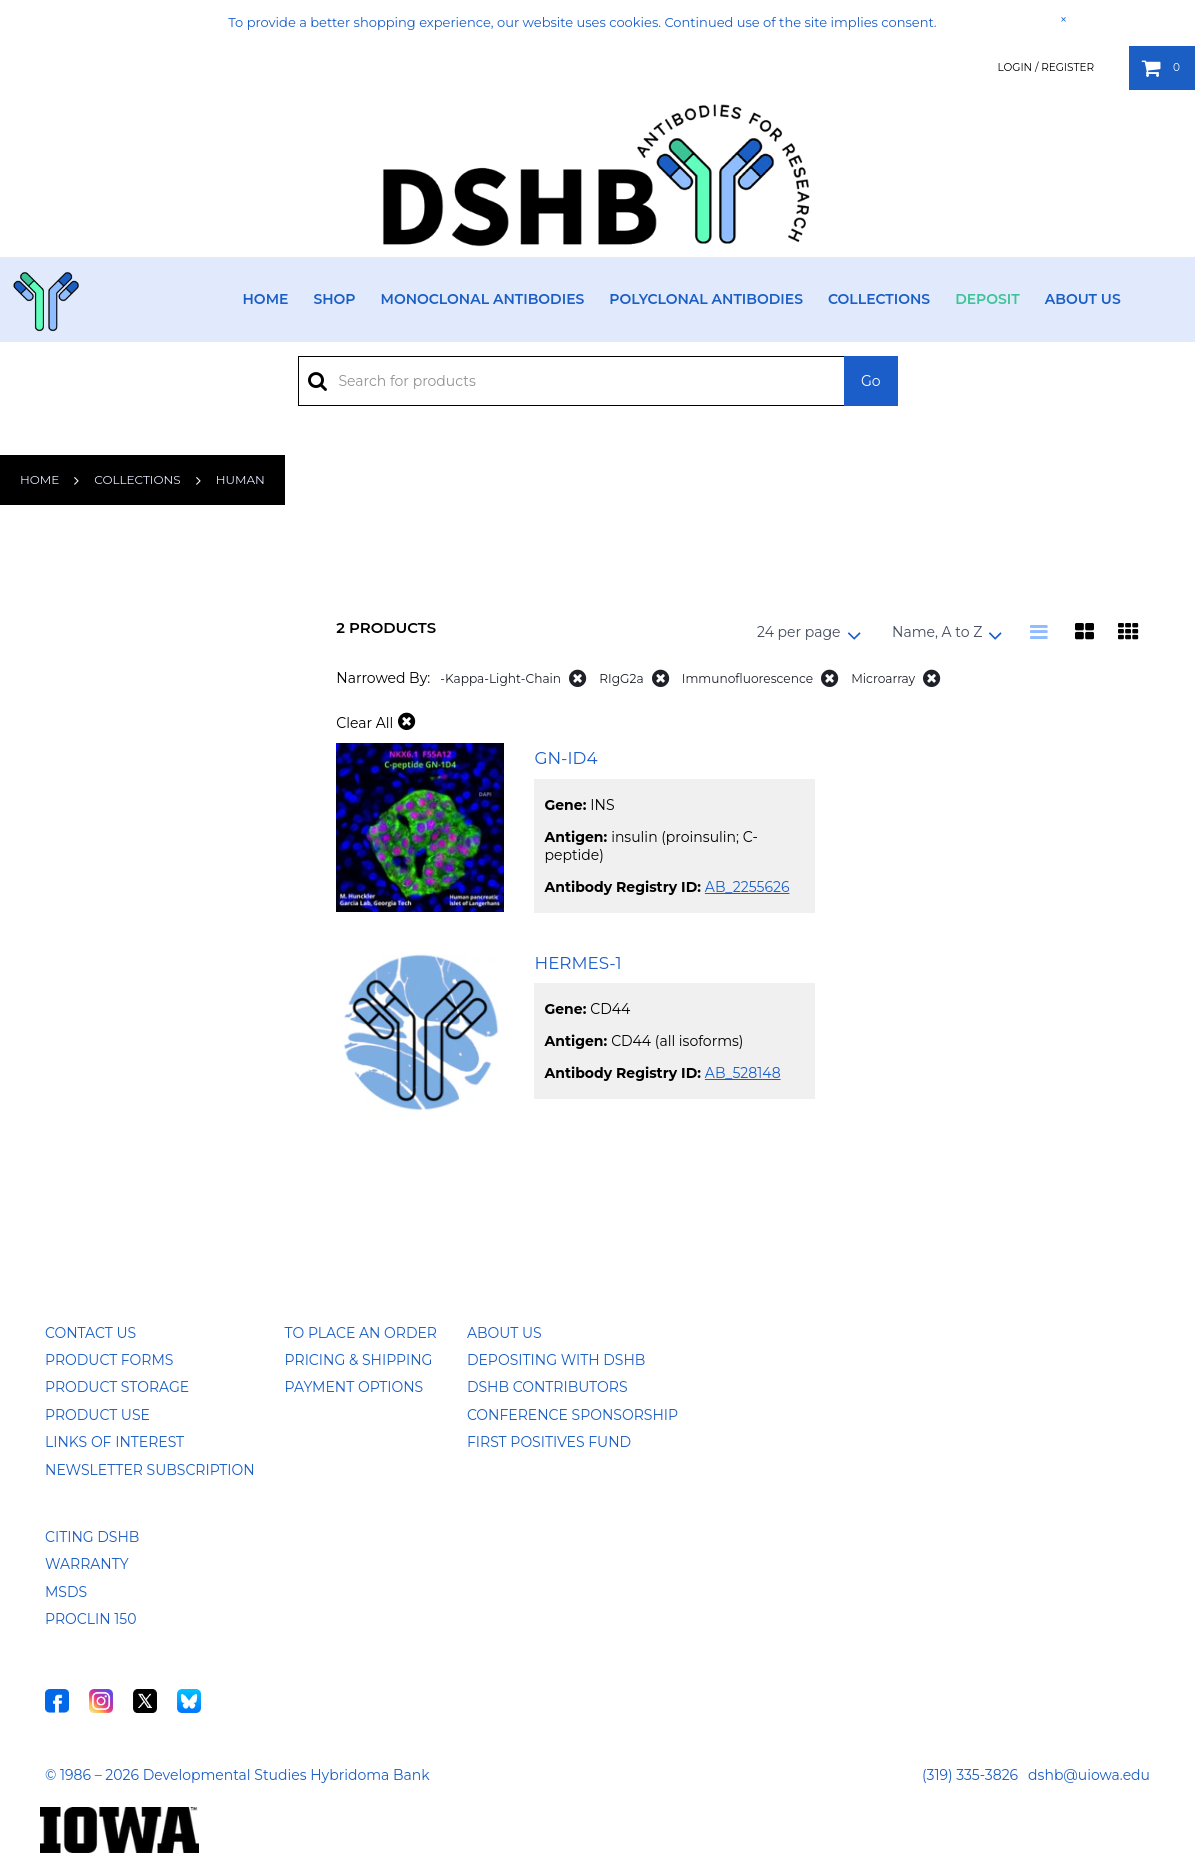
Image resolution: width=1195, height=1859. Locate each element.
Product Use (97, 1415)
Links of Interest (114, 1442)
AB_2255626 (747, 887)
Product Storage (117, 1387)
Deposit (987, 299)
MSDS (66, 1592)
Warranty (87, 1564)
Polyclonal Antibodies (706, 299)
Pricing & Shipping (359, 1360)
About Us (1083, 299)
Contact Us (90, 1333)
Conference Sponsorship (572, 1415)
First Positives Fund (549, 1442)
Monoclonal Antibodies (483, 299)
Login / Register (1045, 67)
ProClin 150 (90, 1619)
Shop (334, 299)
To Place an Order (361, 1333)
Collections (879, 299)
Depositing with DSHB (556, 1360)
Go (871, 381)
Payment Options (354, 1387)
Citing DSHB (92, 1537)
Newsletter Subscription (150, 1470)
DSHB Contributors (547, 1387)
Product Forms (109, 1360)
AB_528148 (743, 1073)
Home (266, 299)
